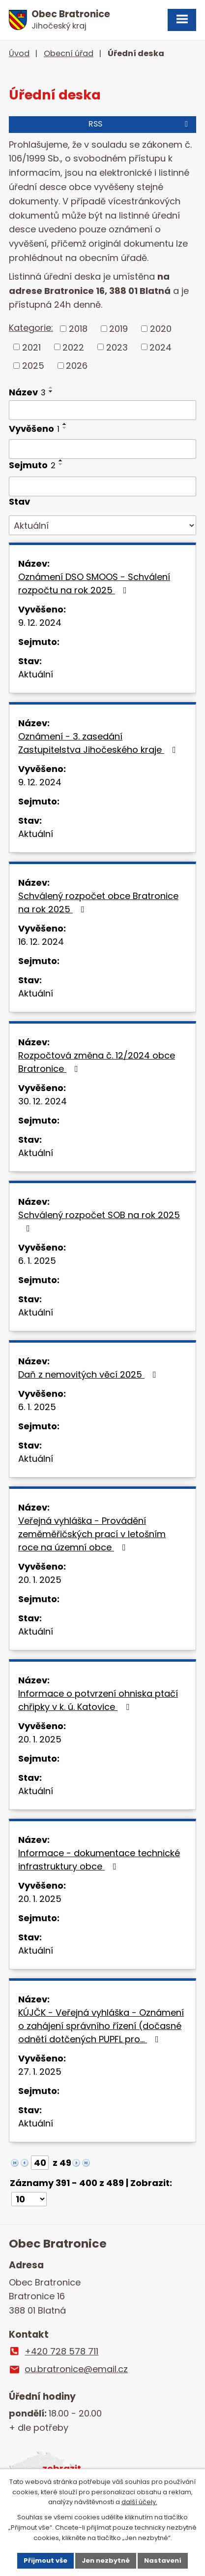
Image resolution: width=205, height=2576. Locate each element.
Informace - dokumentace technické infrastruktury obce (99, 1859)
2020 (161, 328)
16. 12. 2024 (41, 941)
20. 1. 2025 (39, 1580)
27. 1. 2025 (39, 2071)
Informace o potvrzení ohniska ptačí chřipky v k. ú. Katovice (98, 1700)
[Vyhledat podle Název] (102, 410)
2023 (117, 347)
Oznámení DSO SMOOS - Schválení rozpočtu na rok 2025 (94, 583)
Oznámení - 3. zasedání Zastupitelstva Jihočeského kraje (99, 743)
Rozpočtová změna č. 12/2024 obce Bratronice (96, 1062)
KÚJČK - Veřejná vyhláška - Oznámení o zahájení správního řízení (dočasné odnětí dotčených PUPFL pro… (101, 2025)
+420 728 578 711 (61, 2351)
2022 (73, 347)
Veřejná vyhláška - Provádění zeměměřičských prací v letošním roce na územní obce (92, 1533)
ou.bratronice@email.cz (76, 2369)
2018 (78, 328)
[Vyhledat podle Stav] (102, 525)
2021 (31, 347)
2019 (118, 328)
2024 (160, 347)
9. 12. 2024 (39, 622)
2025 (33, 365)
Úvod (19, 53)
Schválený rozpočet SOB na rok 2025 (99, 1221)
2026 (77, 365)
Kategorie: (31, 328)
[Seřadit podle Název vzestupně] (51, 387)
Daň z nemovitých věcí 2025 (89, 1374)
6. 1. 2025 (37, 1261)
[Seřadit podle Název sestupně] (51, 391)
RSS (139, 123)
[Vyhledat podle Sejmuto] (102, 486)
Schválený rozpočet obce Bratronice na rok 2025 (98, 902)
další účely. (139, 2502)
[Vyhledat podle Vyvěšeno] (102, 449)
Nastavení (162, 2560)
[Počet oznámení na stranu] (29, 2199)
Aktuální (35, 674)
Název (27, 392)
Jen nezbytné (106, 2560)
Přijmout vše (45, 2560)
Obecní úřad (68, 53)
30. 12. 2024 (42, 1101)
